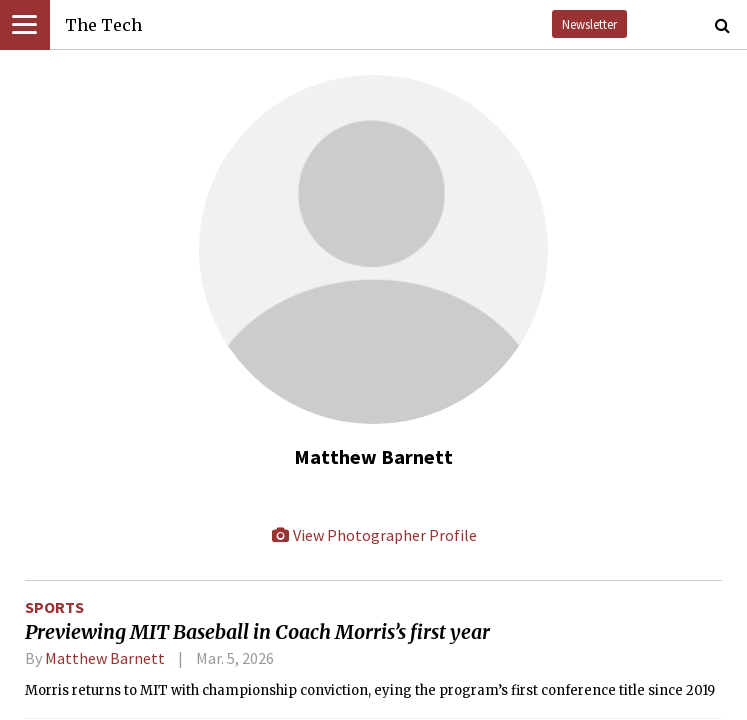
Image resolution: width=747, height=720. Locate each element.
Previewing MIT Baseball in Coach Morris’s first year (257, 632)
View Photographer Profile (374, 535)
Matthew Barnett (105, 658)
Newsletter (589, 24)
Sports (54, 607)
